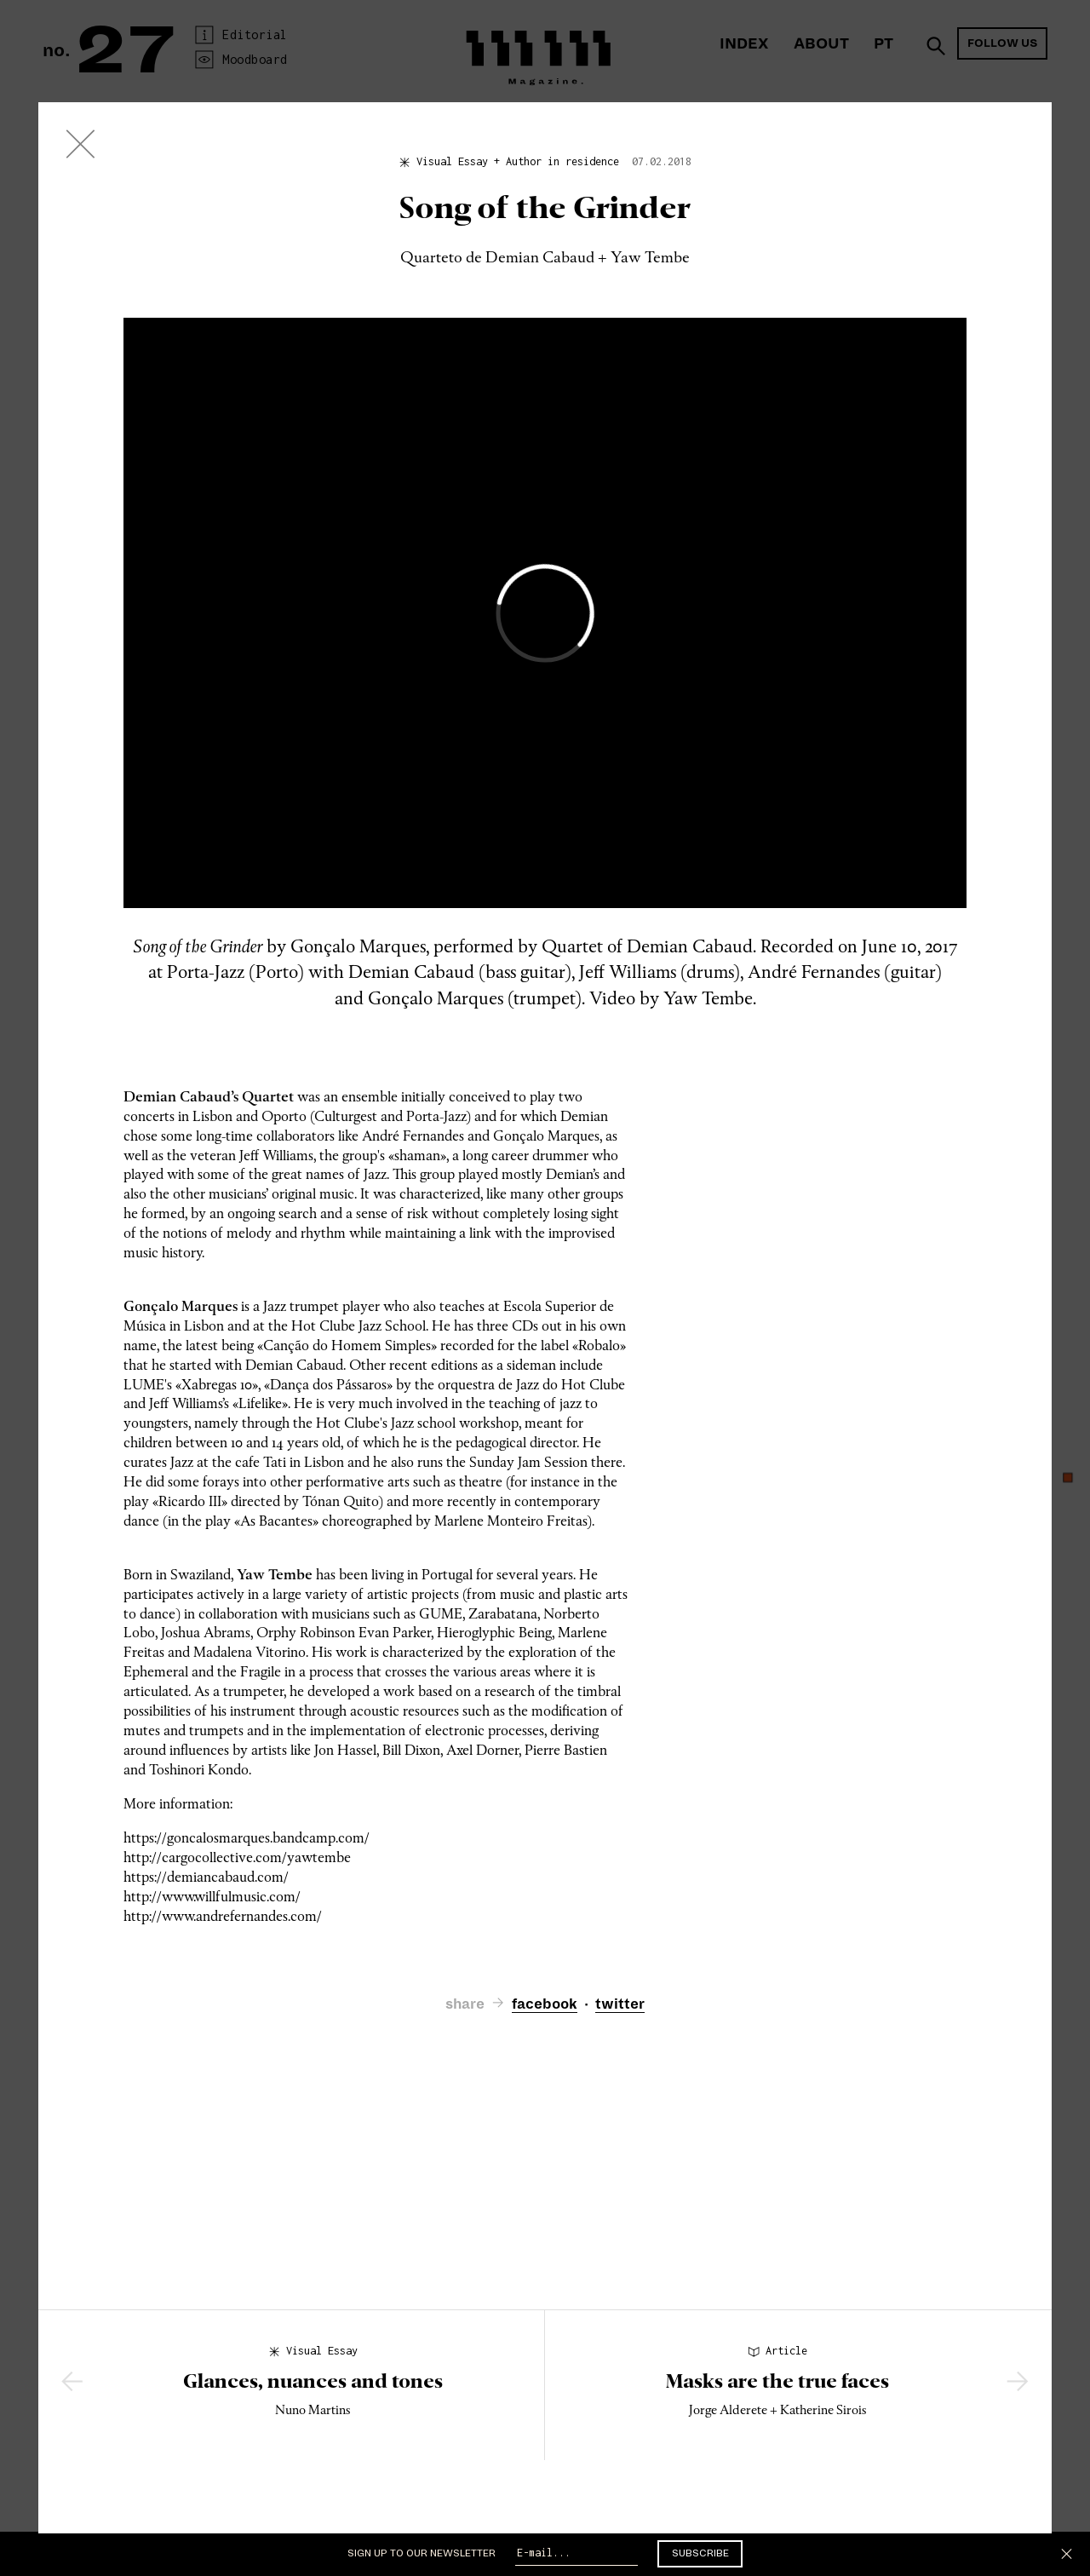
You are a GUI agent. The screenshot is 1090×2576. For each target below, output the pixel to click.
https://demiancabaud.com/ (206, 1877)
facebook (544, 2004)
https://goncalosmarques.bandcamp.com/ (246, 1838)
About (821, 44)
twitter (620, 2004)
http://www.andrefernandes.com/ (222, 1916)
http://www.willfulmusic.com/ (212, 1897)
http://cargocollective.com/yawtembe (237, 1857)
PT (883, 44)
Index (744, 44)
